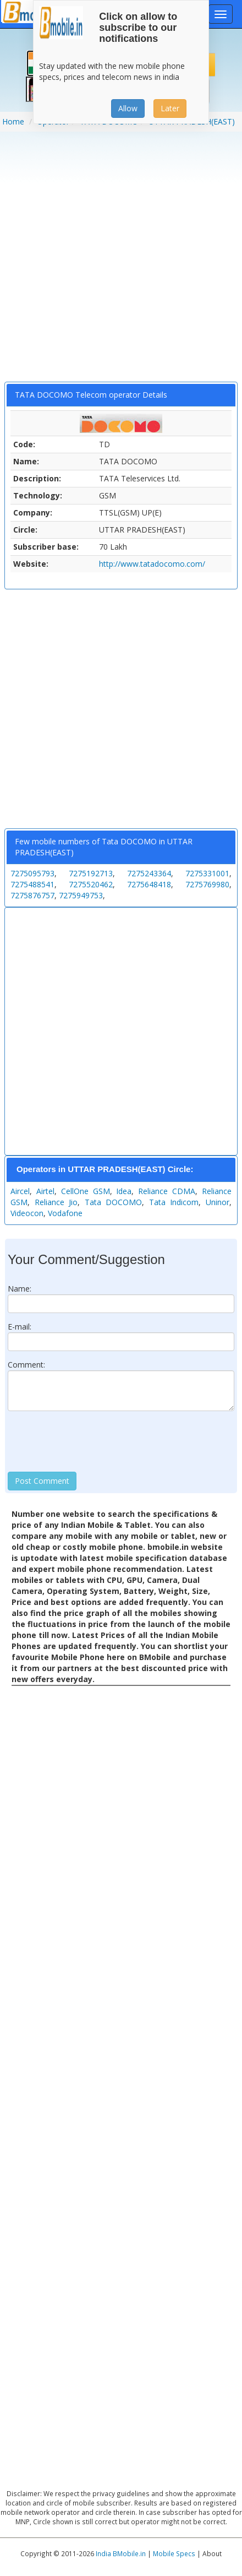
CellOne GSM (85, 1191)
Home (13, 121)
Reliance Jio (56, 1202)
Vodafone (65, 1213)
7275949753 (81, 895)
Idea (123, 1191)
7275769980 (207, 884)
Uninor (217, 1202)
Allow (128, 108)
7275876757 (32, 895)
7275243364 (149, 873)
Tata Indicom (174, 1202)
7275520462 (91, 884)
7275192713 (91, 873)
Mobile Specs (174, 2553)
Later (170, 108)
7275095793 (32, 873)
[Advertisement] (119, 261)
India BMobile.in (121, 2553)
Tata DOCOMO (113, 1202)
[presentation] (91, 1441)
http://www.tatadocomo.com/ (152, 563)
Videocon (26, 1213)
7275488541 (32, 884)
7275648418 (149, 884)
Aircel (20, 1191)
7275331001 (207, 873)
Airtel (45, 1191)
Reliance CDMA (166, 1191)
